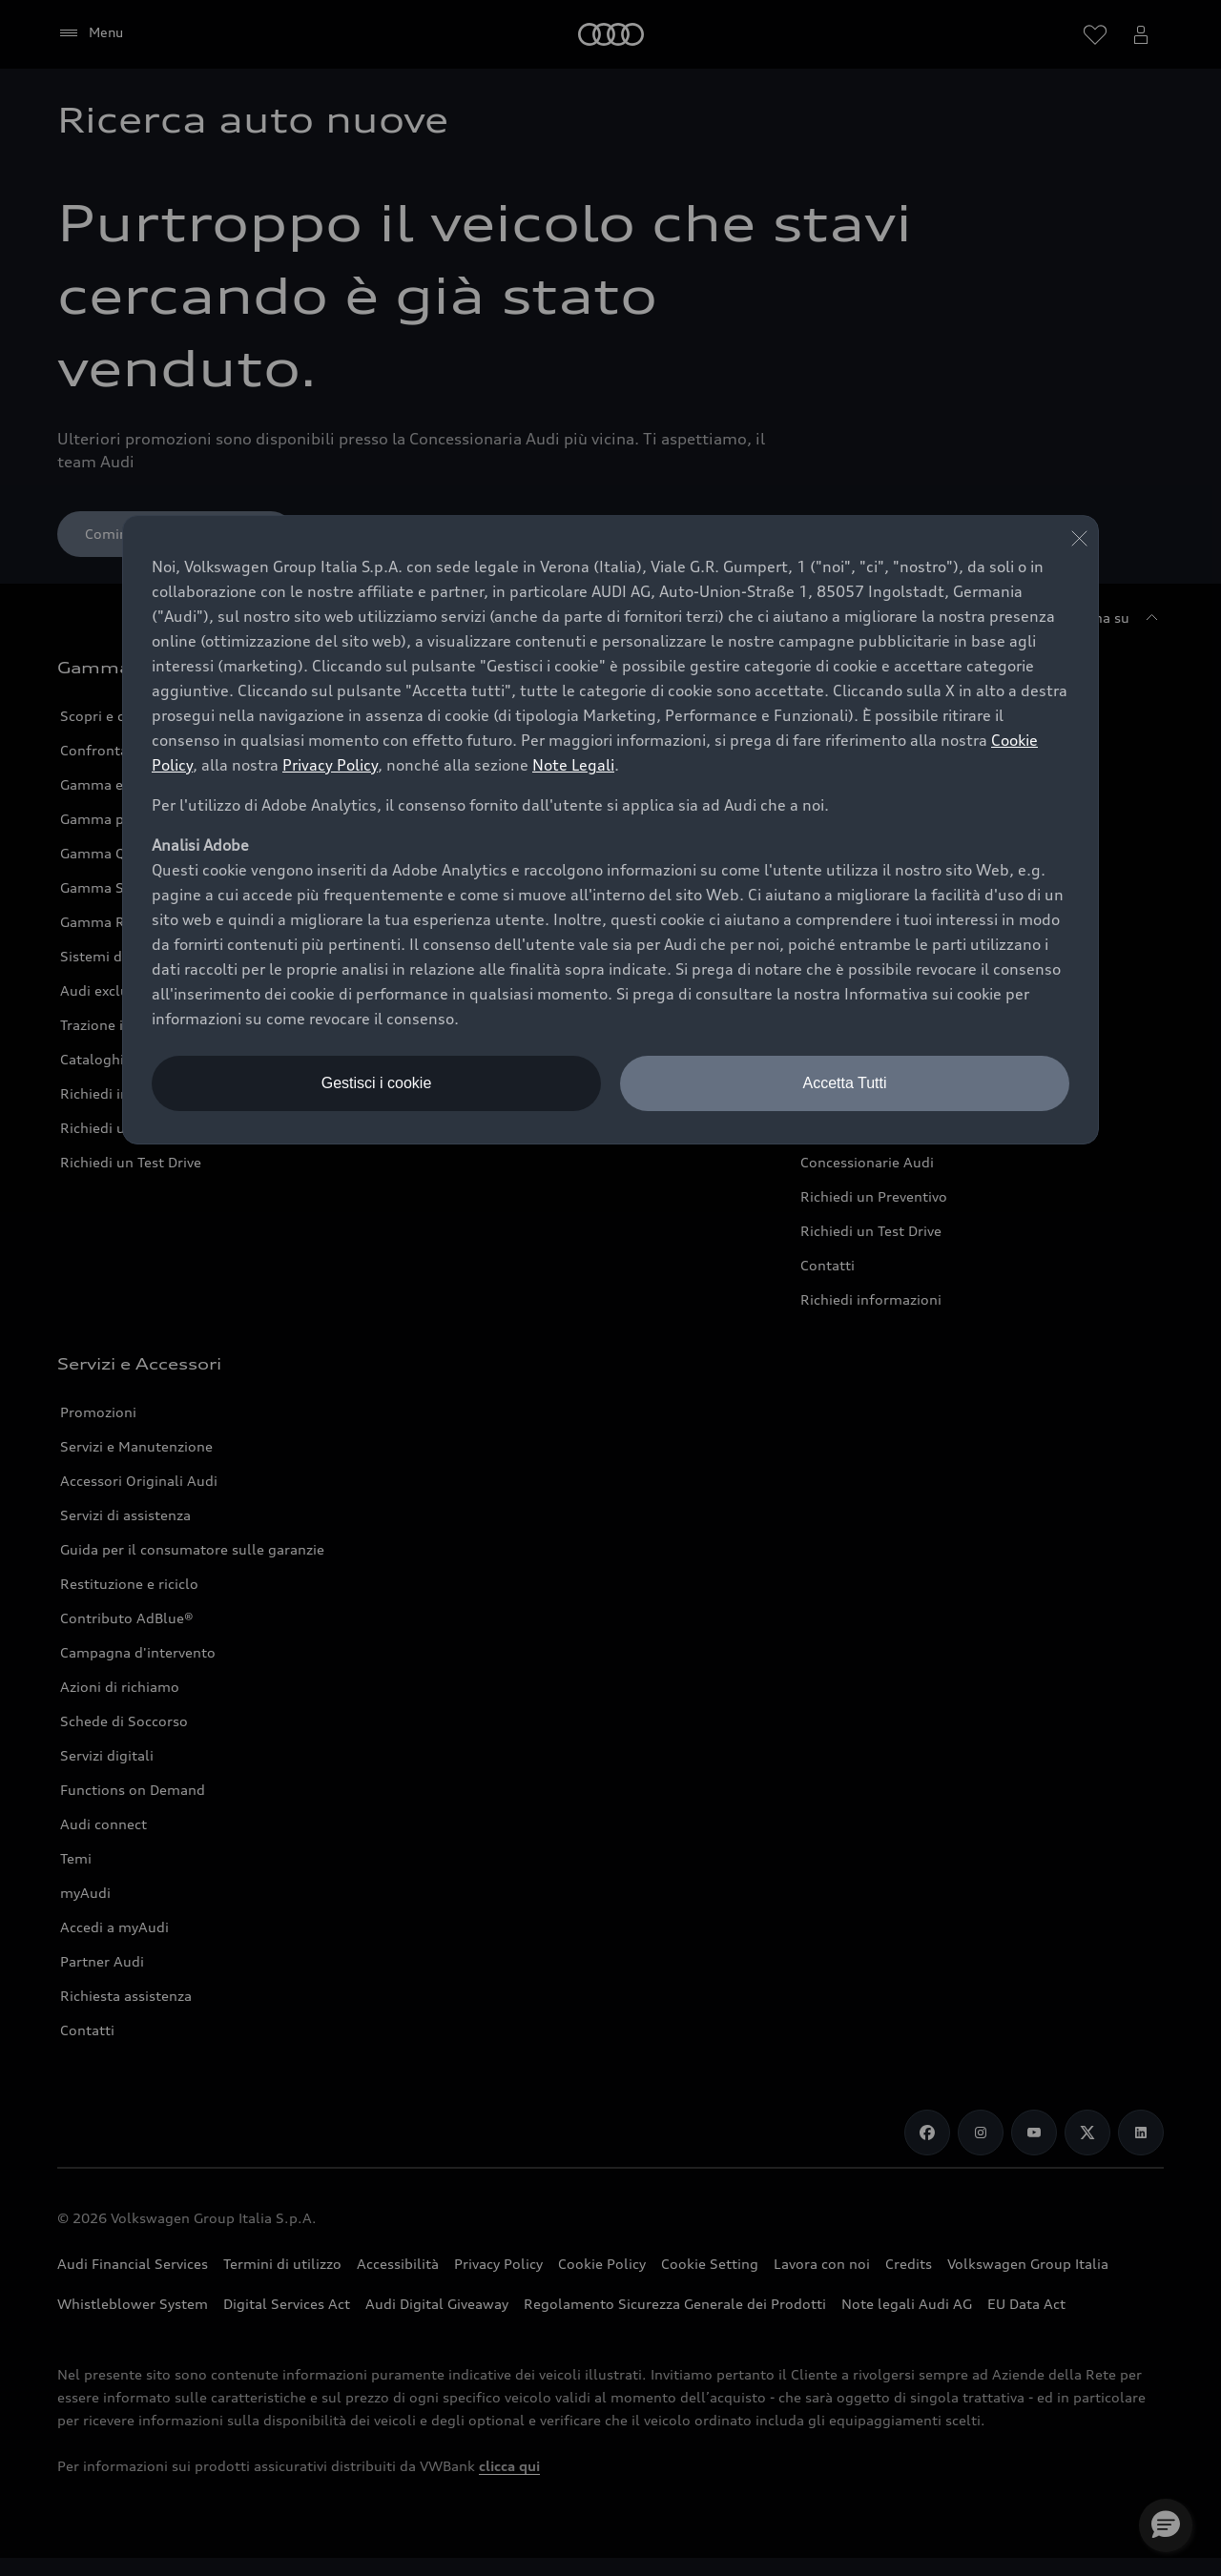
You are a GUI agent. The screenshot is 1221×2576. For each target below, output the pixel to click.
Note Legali (573, 764)
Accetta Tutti (844, 1083)
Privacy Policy (330, 764)
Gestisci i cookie (376, 1083)
